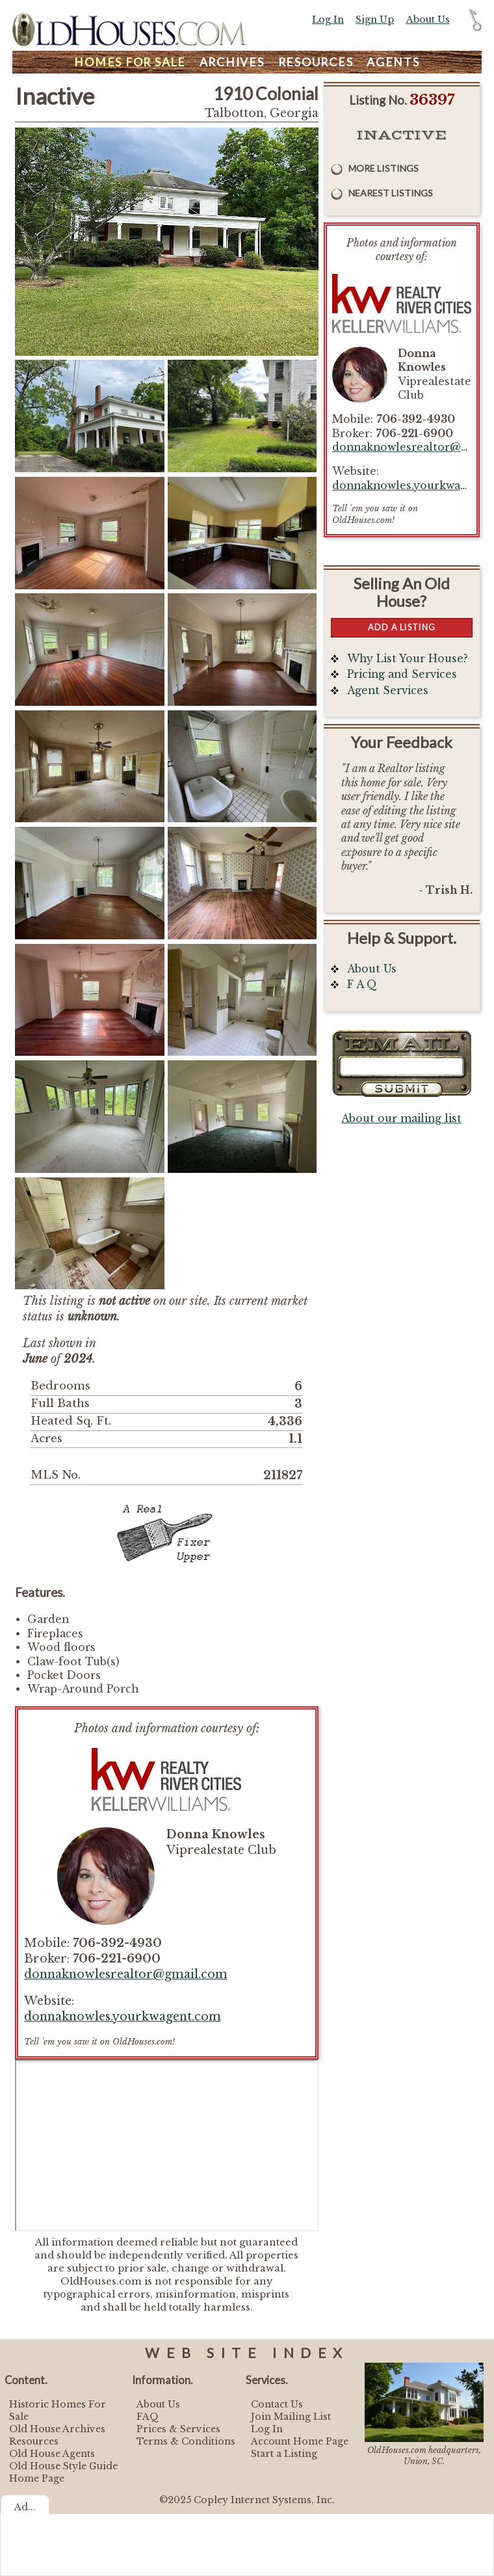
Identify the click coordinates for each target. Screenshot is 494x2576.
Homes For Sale (130, 62)
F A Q (362, 984)
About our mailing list (401, 1118)
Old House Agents (52, 2454)
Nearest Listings (390, 192)
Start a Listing (284, 2454)
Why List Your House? (407, 658)
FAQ (147, 2416)
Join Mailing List (291, 2416)
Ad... (25, 2507)
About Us (428, 19)
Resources (316, 62)
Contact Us (277, 2404)
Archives (232, 62)
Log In (328, 19)
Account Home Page (299, 2441)
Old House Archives (57, 2429)
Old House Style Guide (63, 2466)
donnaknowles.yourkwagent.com (122, 2016)
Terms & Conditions (185, 2441)
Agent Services (387, 690)
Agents (393, 62)
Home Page (36, 2478)
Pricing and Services (402, 674)
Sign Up (375, 19)
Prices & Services (178, 2429)
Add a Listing (402, 627)
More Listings (383, 168)
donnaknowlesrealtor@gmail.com (126, 1974)
